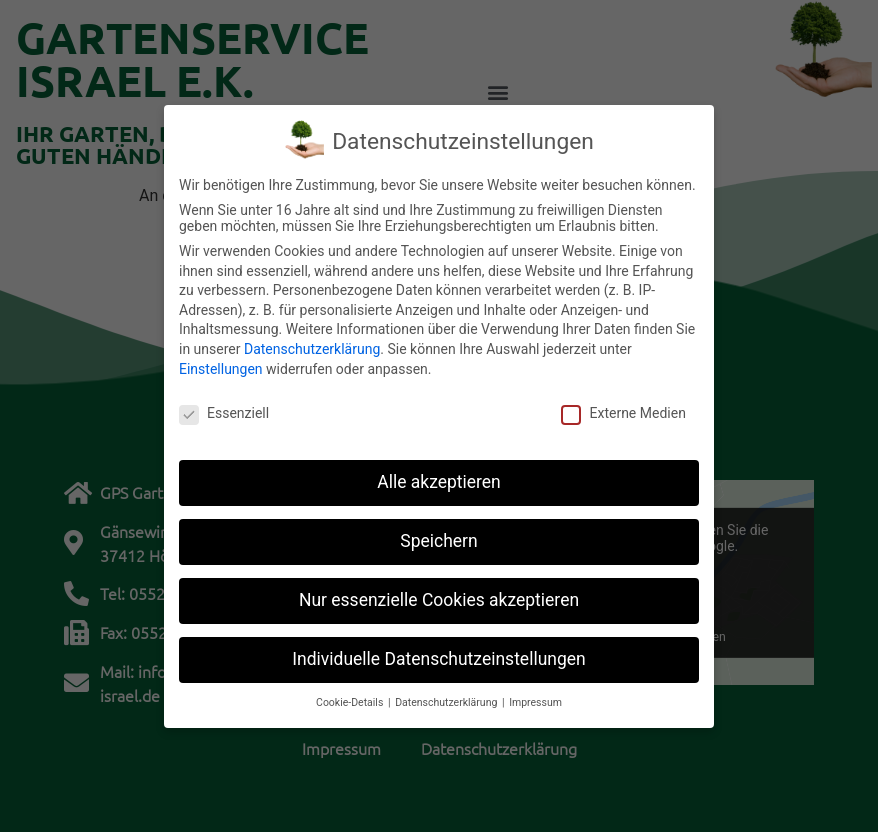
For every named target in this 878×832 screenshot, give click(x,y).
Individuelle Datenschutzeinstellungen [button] (438, 654)
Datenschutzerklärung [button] (447, 697)
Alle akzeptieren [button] (439, 477)
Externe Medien (623, 409)
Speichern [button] (438, 536)
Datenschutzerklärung (312, 344)
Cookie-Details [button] (351, 697)
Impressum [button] (535, 697)
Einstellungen (221, 364)
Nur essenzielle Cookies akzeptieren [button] (439, 595)
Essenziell (224, 409)
